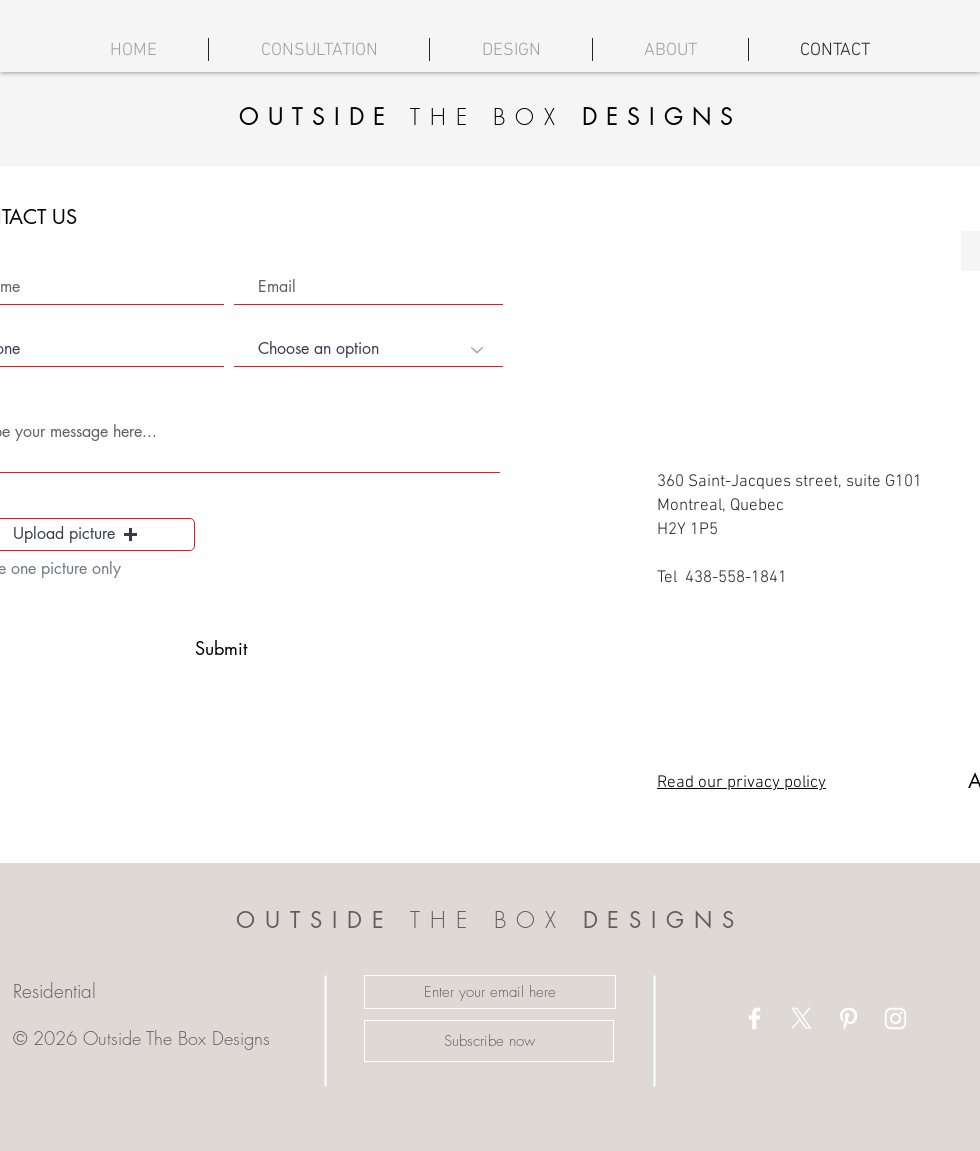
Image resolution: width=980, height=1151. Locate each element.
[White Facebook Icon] (754, 1018)
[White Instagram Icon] (895, 1018)
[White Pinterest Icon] (848, 1018)
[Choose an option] (368, 350)
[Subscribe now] (489, 1041)
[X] (801, 1018)
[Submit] (220, 649)
